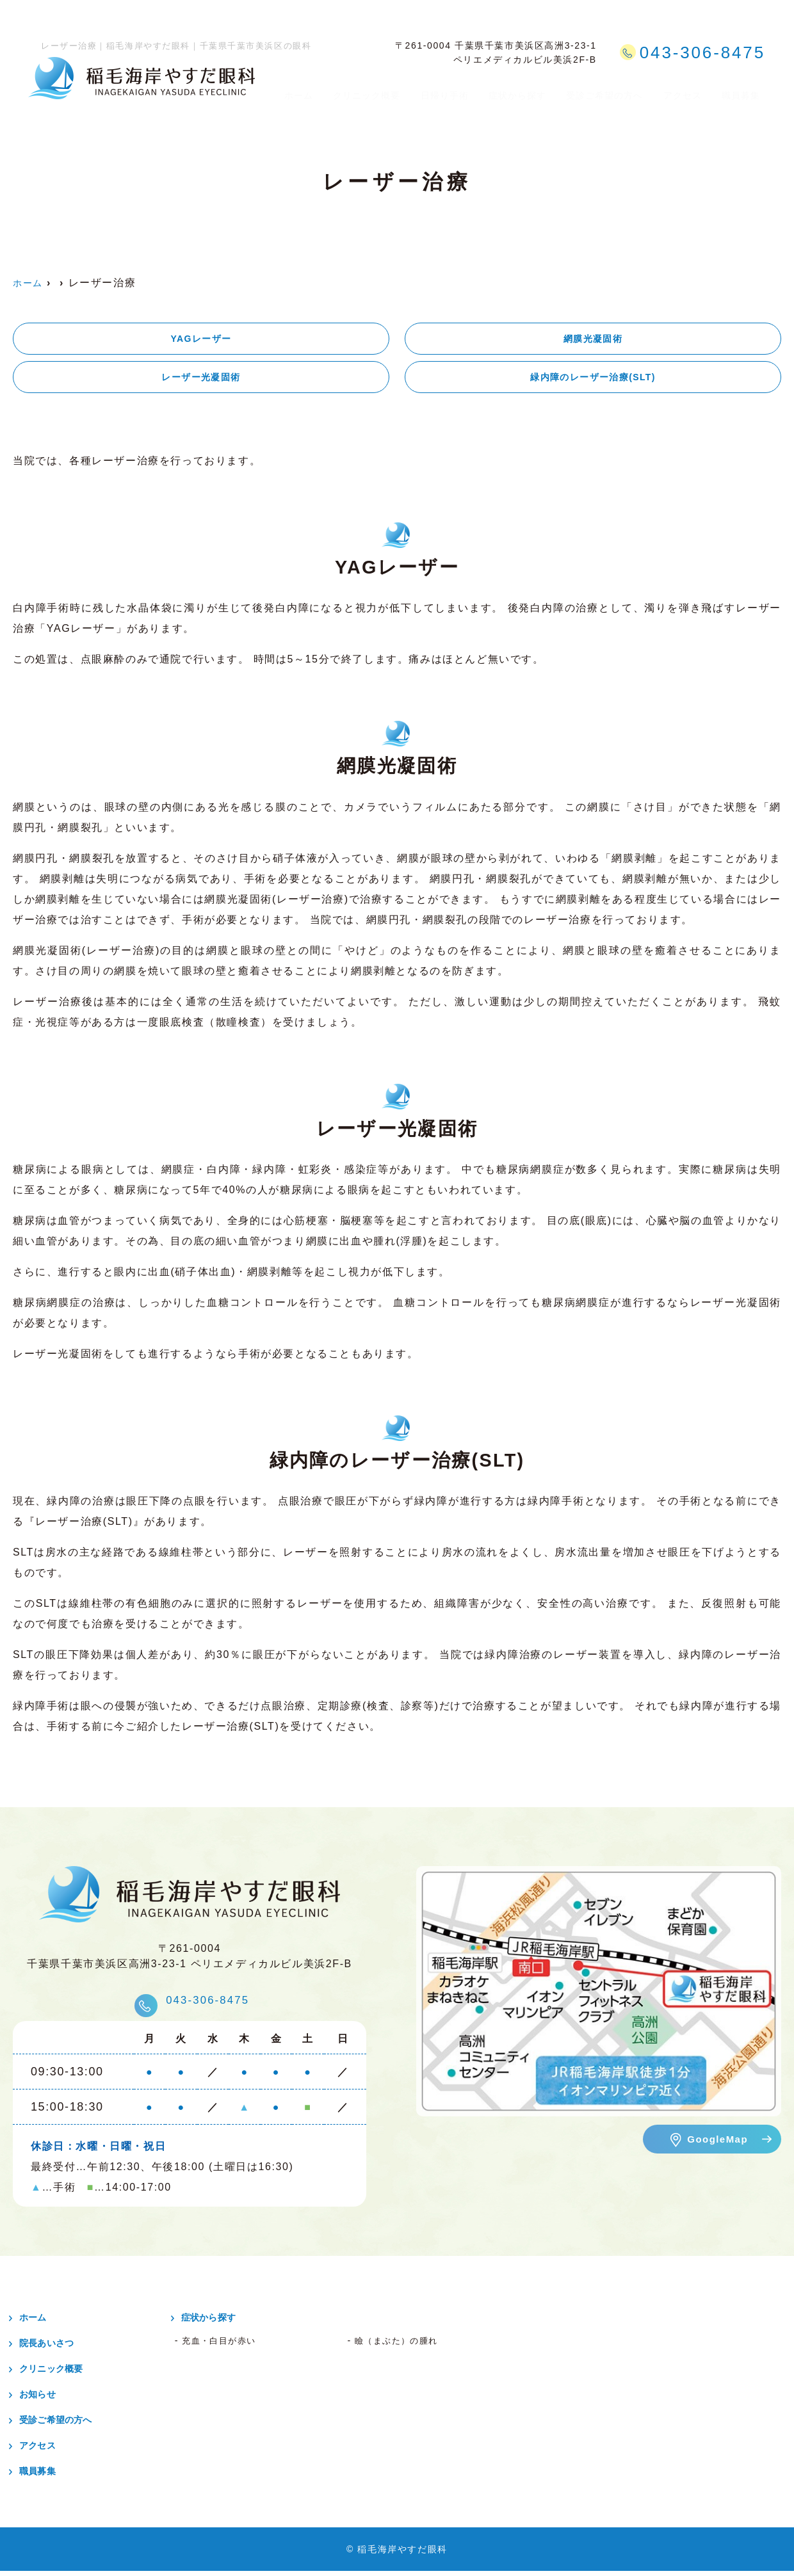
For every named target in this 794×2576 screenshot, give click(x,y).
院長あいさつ (56, 2347)
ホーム (294, 88)
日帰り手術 (442, 88)
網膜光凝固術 (593, 339)
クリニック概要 (363, 88)
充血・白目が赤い (227, 2345)
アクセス (686, 88)
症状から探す (517, 88)
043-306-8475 (209, 2002)
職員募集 (744, 88)
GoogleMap (717, 2144)
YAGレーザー (201, 339)
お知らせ (44, 2399)
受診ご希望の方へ (607, 88)
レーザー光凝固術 (201, 380)
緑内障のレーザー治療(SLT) (593, 380)
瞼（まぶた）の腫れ (405, 2345)
